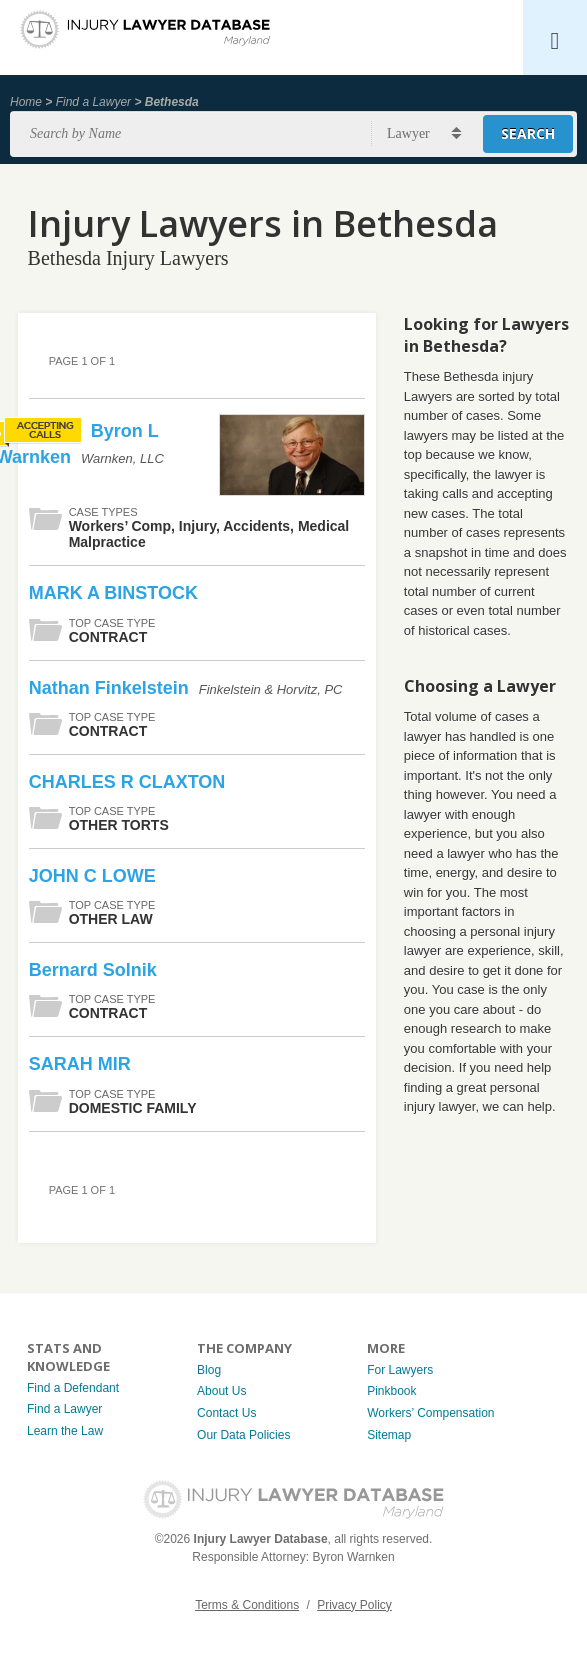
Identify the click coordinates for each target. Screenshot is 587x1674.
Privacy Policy (354, 1605)
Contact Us (226, 1413)
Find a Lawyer (93, 102)
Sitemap (389, 1435)
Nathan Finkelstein (111, 688)
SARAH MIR (80, 1064)
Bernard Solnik (93, 970)
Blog (209, 1370)
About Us (221, 1391)
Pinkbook (391, 1391)
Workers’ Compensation (430, 1413)
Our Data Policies (243, 1435)
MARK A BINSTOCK (113, 593)
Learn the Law (65, 1431)
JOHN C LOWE (92, 876)
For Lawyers (400, 1370)
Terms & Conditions (247, 1605)
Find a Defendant (73, 1388)
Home (26, 102)
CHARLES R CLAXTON (127, 782)
